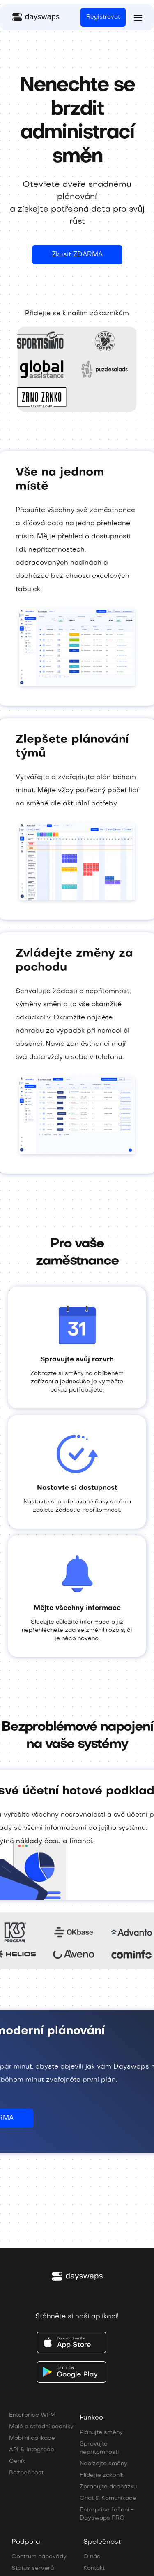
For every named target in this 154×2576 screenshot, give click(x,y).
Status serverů (32, 2568)
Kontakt (94, 2568)
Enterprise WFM (32, 2415)
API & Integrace (31, 2450)
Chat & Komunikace (108, 2498)
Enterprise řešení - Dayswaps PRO (106, 2514)
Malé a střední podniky (41, 2426)
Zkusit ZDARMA (77, 254)
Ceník (17, 2461)
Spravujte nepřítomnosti (99, 2448)
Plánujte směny (101, 2432)
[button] (138, 17)
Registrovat (103, 17)
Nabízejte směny (103, 2464)
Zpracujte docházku (108, 2487)
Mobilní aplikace (32, 2438)
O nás (91, 2557)
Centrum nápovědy (39, 2557)
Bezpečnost (26, 2473)
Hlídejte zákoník (102, 2475)
